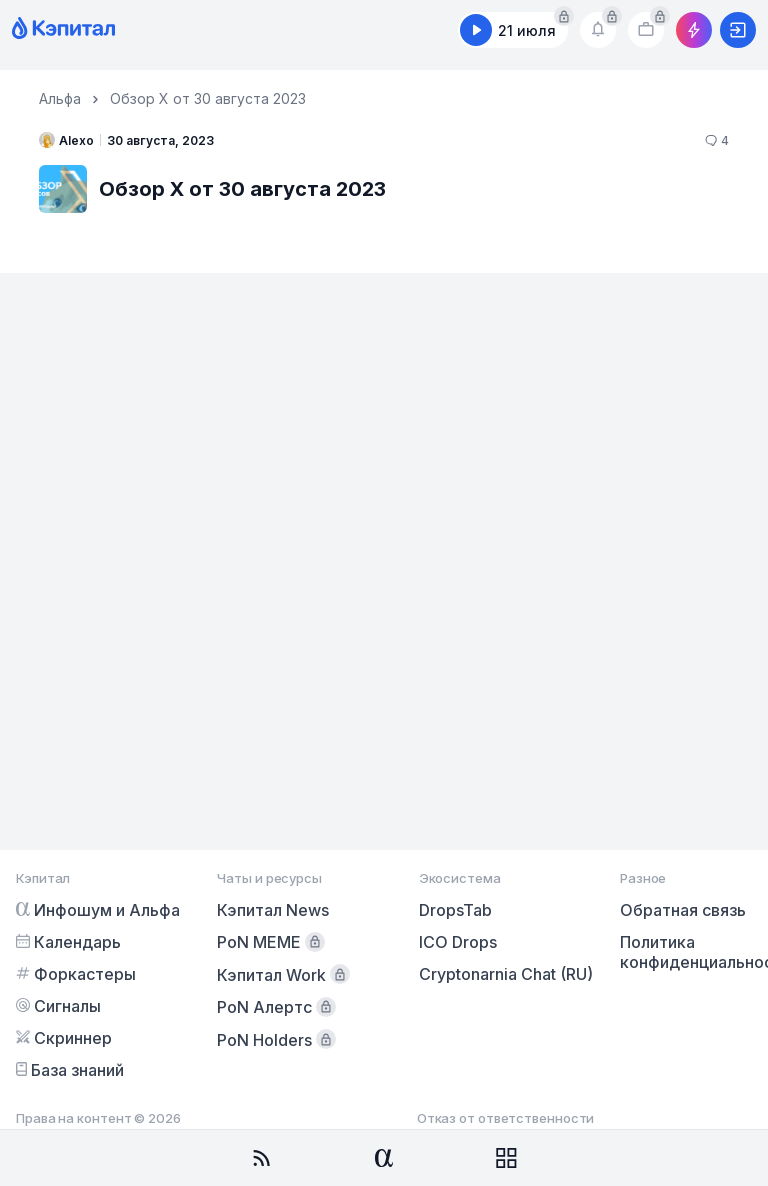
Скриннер (64, 1038)
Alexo (66, 140)
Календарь (68, 942)
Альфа (60, 98)
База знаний (70, 1070)
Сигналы (58, 1006)
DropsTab (455, 910)
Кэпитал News (273, 910)
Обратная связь (683, 910)
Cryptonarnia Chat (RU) (506, 974)
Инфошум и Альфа (98, 910)
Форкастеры (76, 974)
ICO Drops (458, 942)
